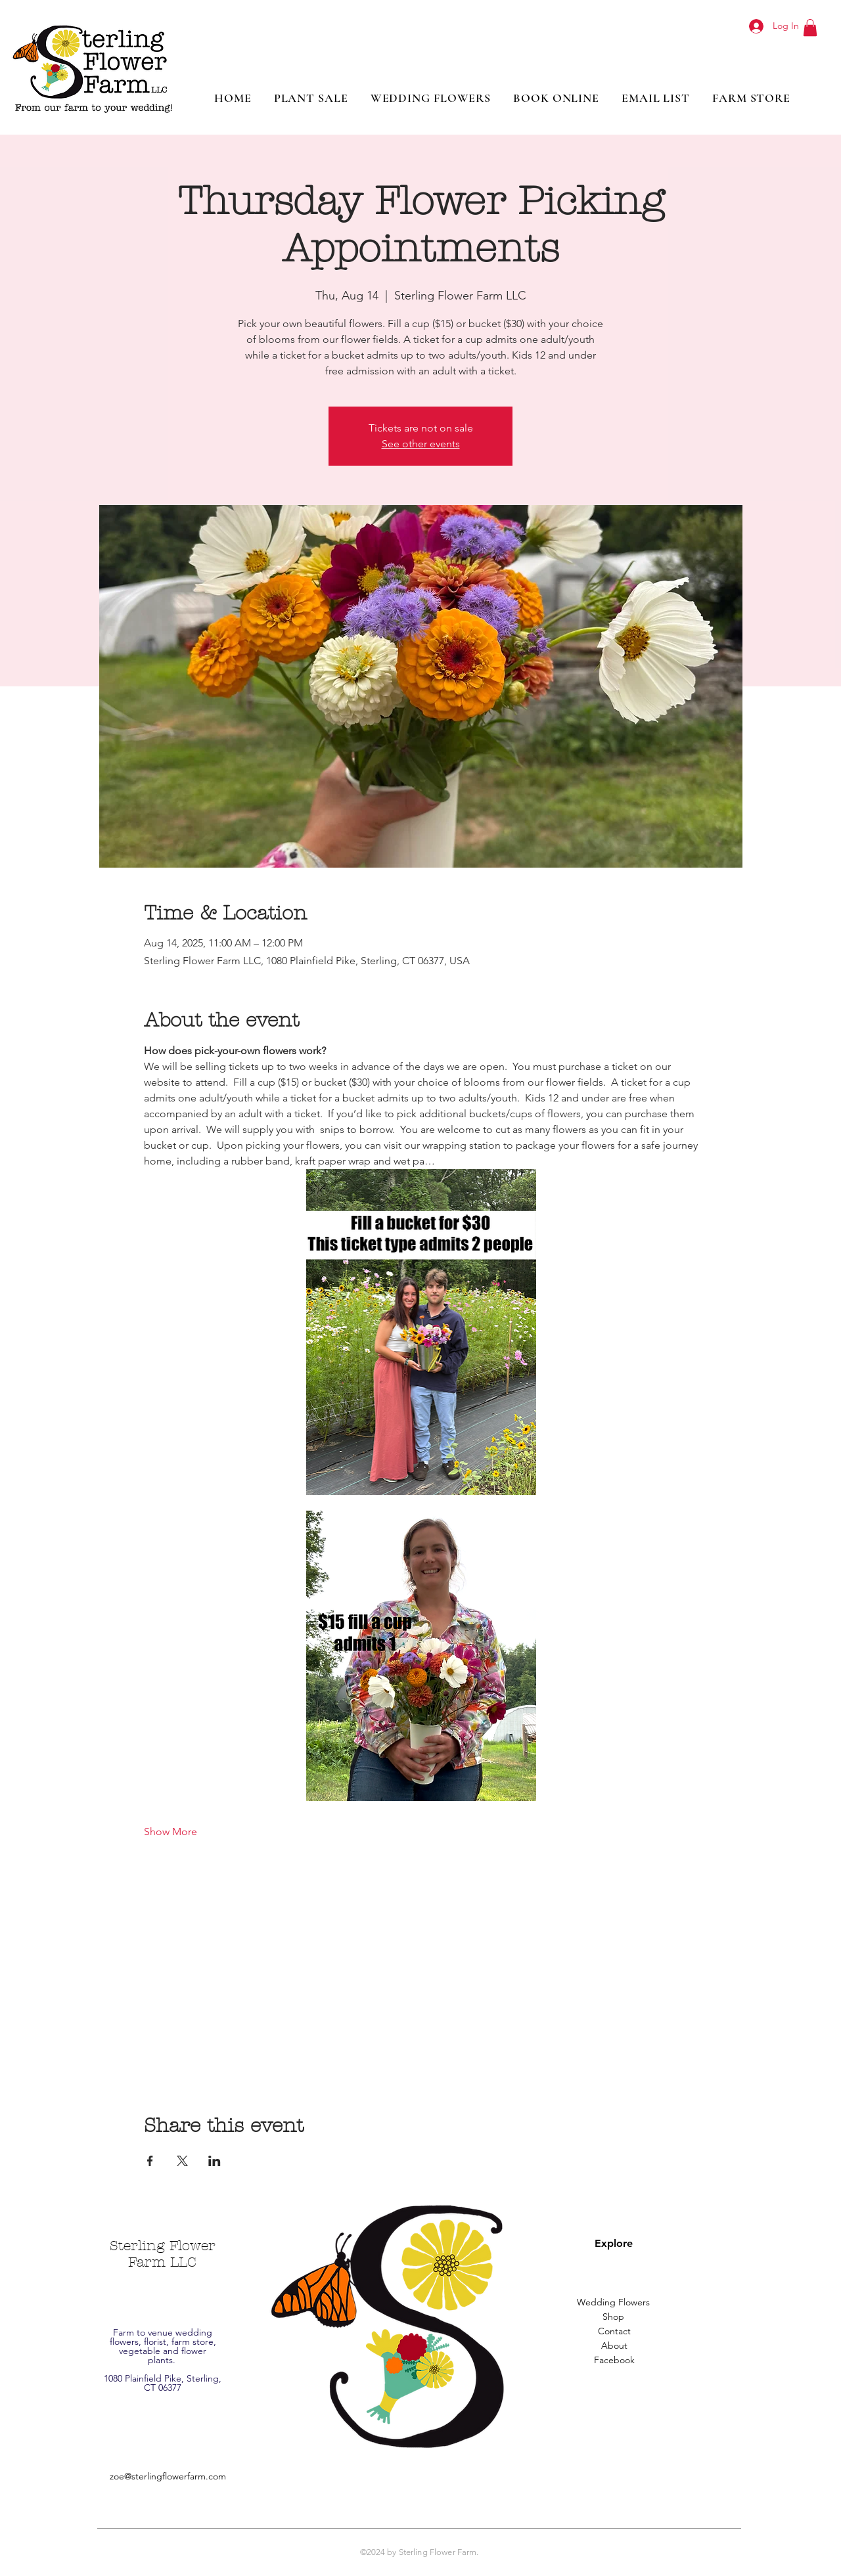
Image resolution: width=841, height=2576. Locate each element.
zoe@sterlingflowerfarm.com (168, 2476)
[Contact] (614, 2331)
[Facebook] (614, 2360)
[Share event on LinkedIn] (214, 2161)
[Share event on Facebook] (150, 2161)
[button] (810, 27)
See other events (421, 443)
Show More (170, 1831)
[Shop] (613, 2317)
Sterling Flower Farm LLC (163, 2254)
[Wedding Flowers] (613, 2303)
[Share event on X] (182, 2161)
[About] (614, 2346)
